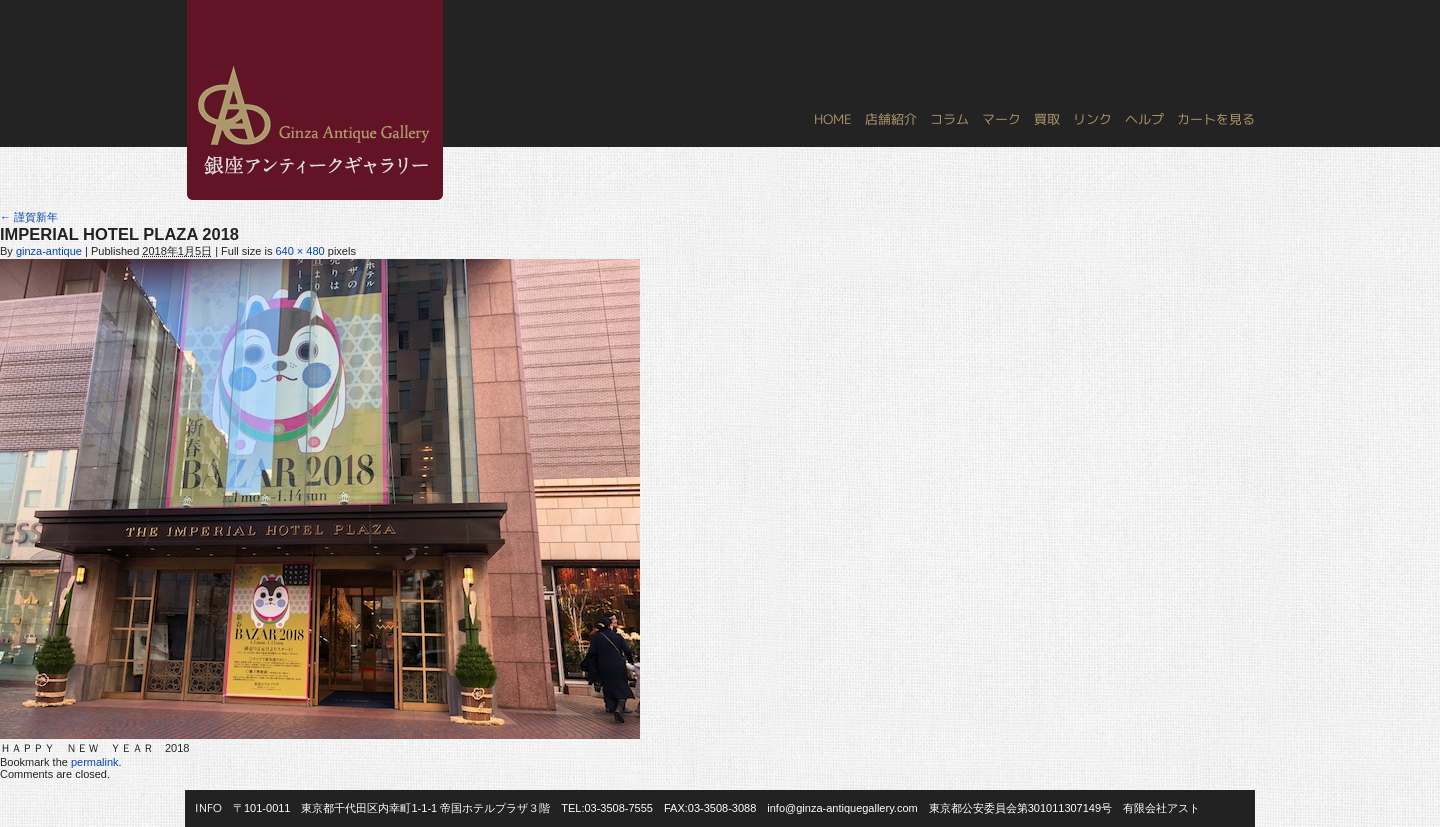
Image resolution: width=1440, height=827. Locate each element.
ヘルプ (1144, 119)
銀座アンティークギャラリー (200, 1)
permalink (95, 762)
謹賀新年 (29, 217)
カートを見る (1216, 119)
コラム (949, 119)
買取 (1047, 119)
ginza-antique (49, 251)
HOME (833, 119)
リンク (1092, 119)
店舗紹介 (891, 119)
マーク (1001, 119)
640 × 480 (299, 251)
